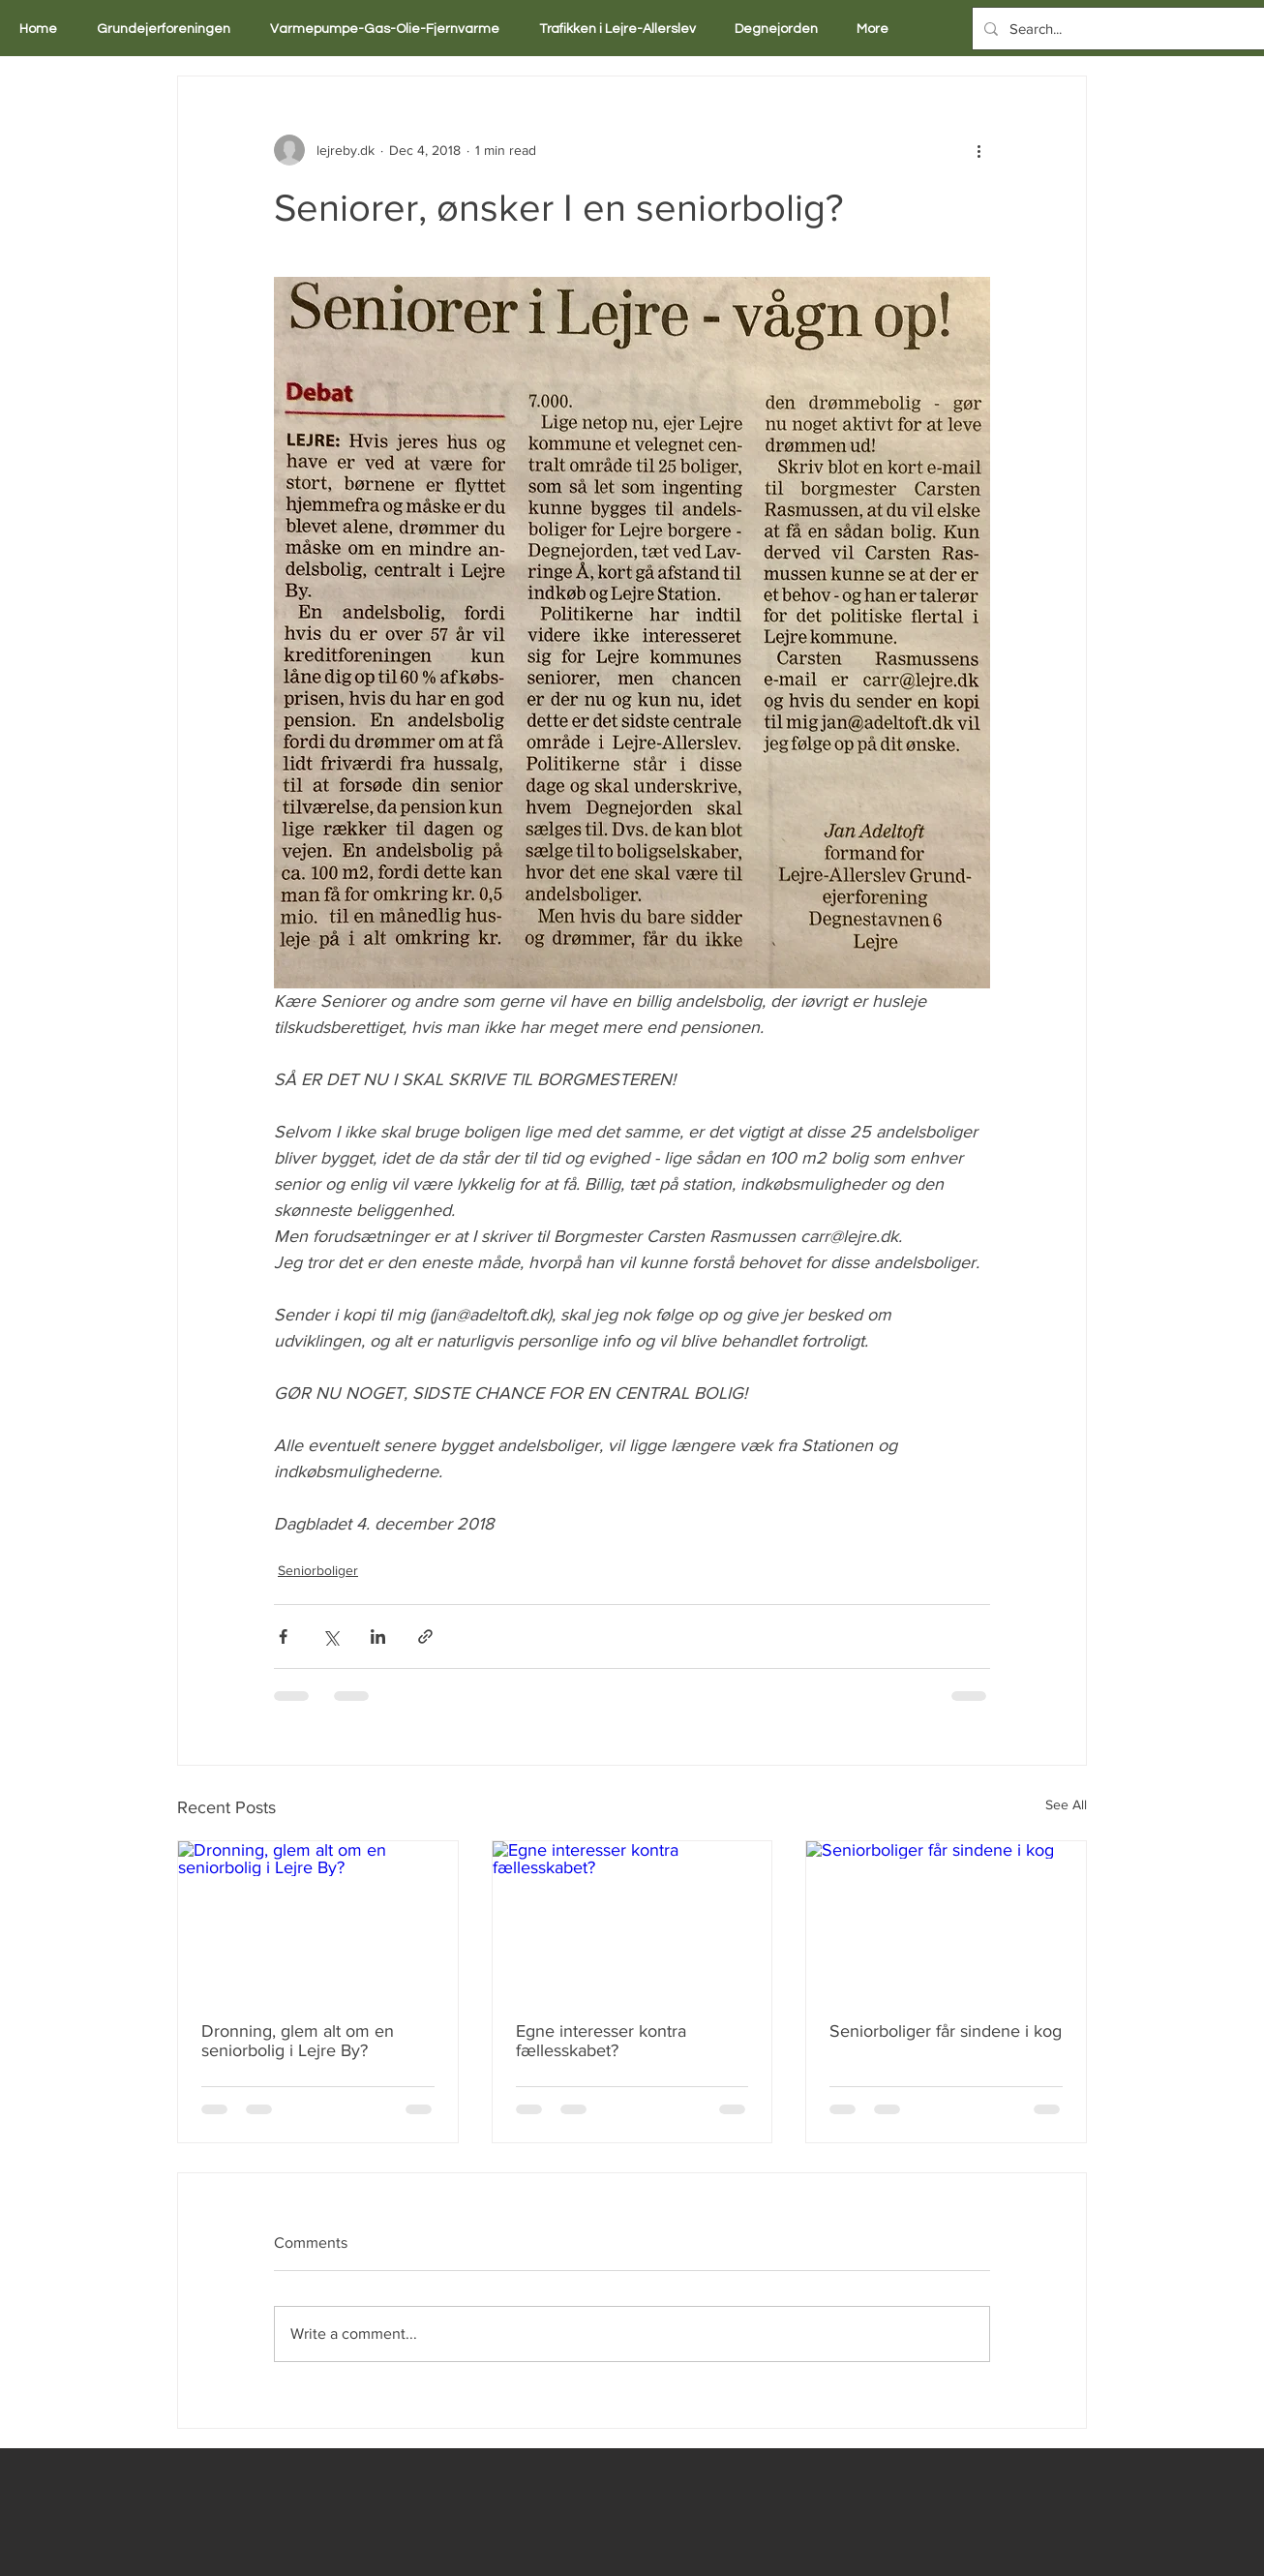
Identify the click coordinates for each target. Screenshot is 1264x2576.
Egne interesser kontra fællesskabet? (601, 2040)
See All (1066, 1804)
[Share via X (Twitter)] (330, 1636)
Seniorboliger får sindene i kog (945, 2031)
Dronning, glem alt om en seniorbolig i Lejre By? (297, 2040)
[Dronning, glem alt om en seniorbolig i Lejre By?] (318, 1919)
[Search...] (1117, 28)
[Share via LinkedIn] (378, 1636)
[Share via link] (425, 1636)
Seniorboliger (318, 1570)
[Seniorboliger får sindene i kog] (946, 1919)
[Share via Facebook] (283, 1636)
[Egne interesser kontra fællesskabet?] (632, 1919)
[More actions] (978, 150)
